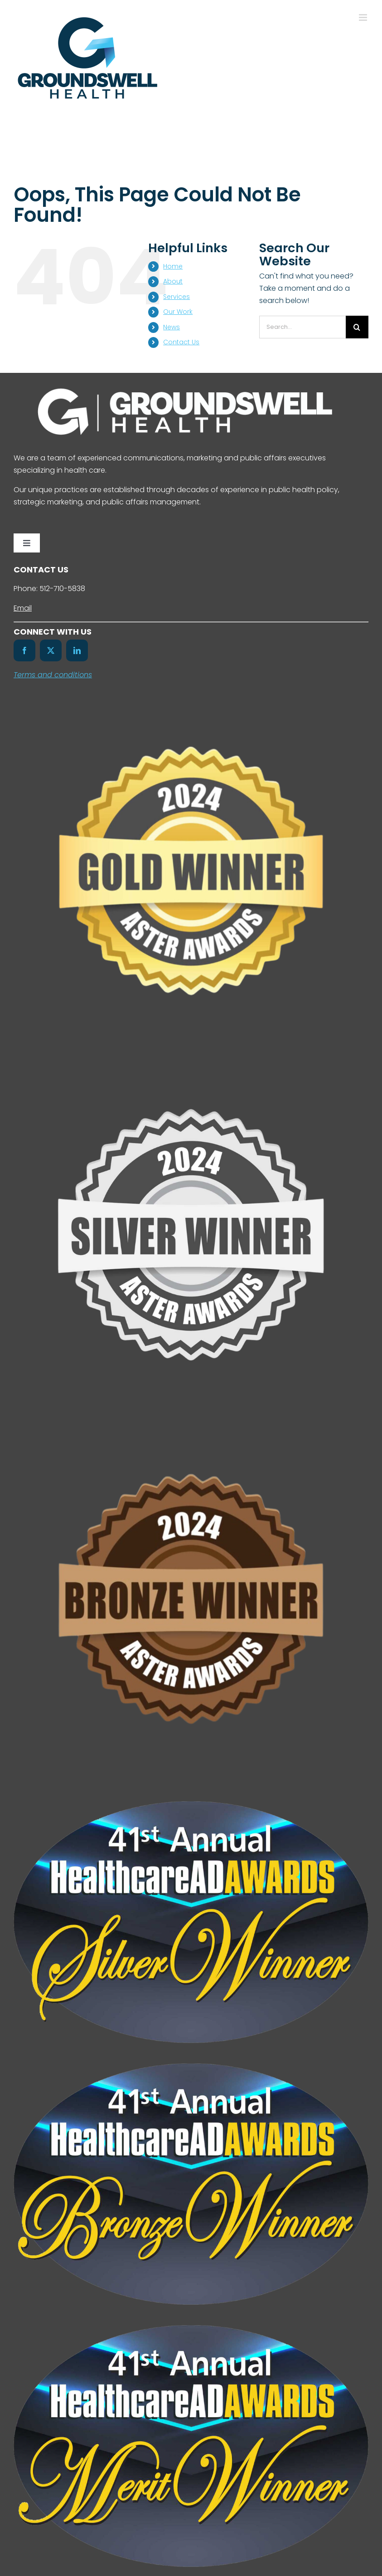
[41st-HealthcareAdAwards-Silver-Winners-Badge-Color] (191, 1804)
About (173, 281)
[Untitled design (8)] (191, 1429)
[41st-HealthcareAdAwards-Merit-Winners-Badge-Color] (191, 2328)
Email (23, 608)
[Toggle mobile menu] (363, 17)
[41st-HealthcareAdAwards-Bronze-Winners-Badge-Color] (191, 2067)
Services (176, 296)
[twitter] (51, 650)
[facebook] (24, 650)
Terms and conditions (53, 675)
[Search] (357, 327)
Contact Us (181, 342)
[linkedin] (77, 650)
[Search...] (302, 327)
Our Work (178, 311)
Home (173, 266)
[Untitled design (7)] (191, 700)
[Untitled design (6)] (191, 1065)
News (171, 327)
